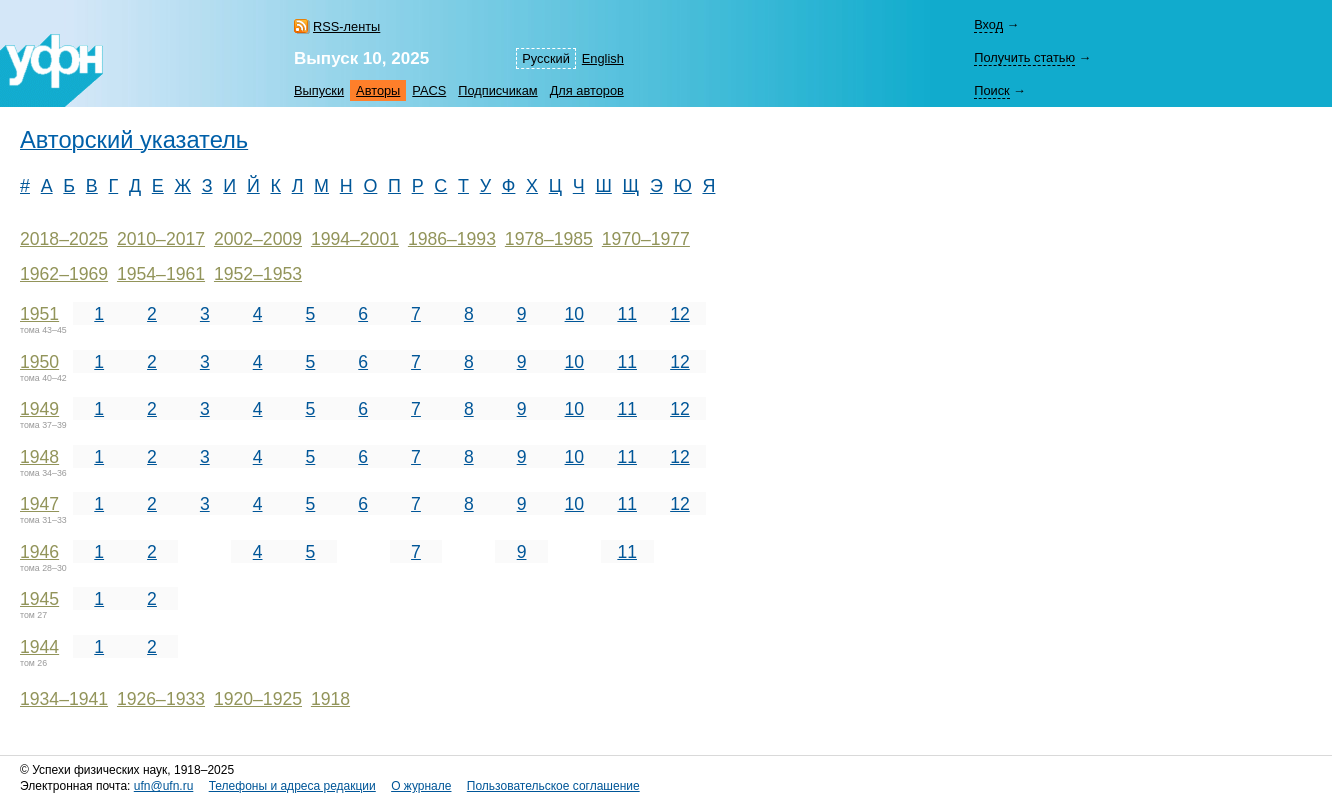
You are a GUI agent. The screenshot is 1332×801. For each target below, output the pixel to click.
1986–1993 (452, 239)
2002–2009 (258, 239)
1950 (39, 362)
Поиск (991, 90)
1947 (39, 504)
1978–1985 (549, 239)
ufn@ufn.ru (164, 786)
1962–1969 (64, 274)
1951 (39, 314)
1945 (39, 599)
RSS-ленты (346, 26)
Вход (988, 24)
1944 (39, 647)
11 (627, 314)
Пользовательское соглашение (553, 786)
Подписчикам (497, 90)
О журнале (421, 786)
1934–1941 (64, 699)
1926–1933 (161, 699)
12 (680, 314)
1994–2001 (355, 239)
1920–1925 (258, 699)
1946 (39, 552)
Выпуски (319, 90)
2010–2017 (161, 239)
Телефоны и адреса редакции (292, 786)
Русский (545, 58)
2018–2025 (64, 239)
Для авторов (587, 90)
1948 (39, 457)
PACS (429, 90)
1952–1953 (258, 274)
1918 (330, 699)
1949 (39, 409)
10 (575, 314)
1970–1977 (646, 239)
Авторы (378, 90)
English (603, 58)
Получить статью (1024, 57)
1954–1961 (161, 274)
